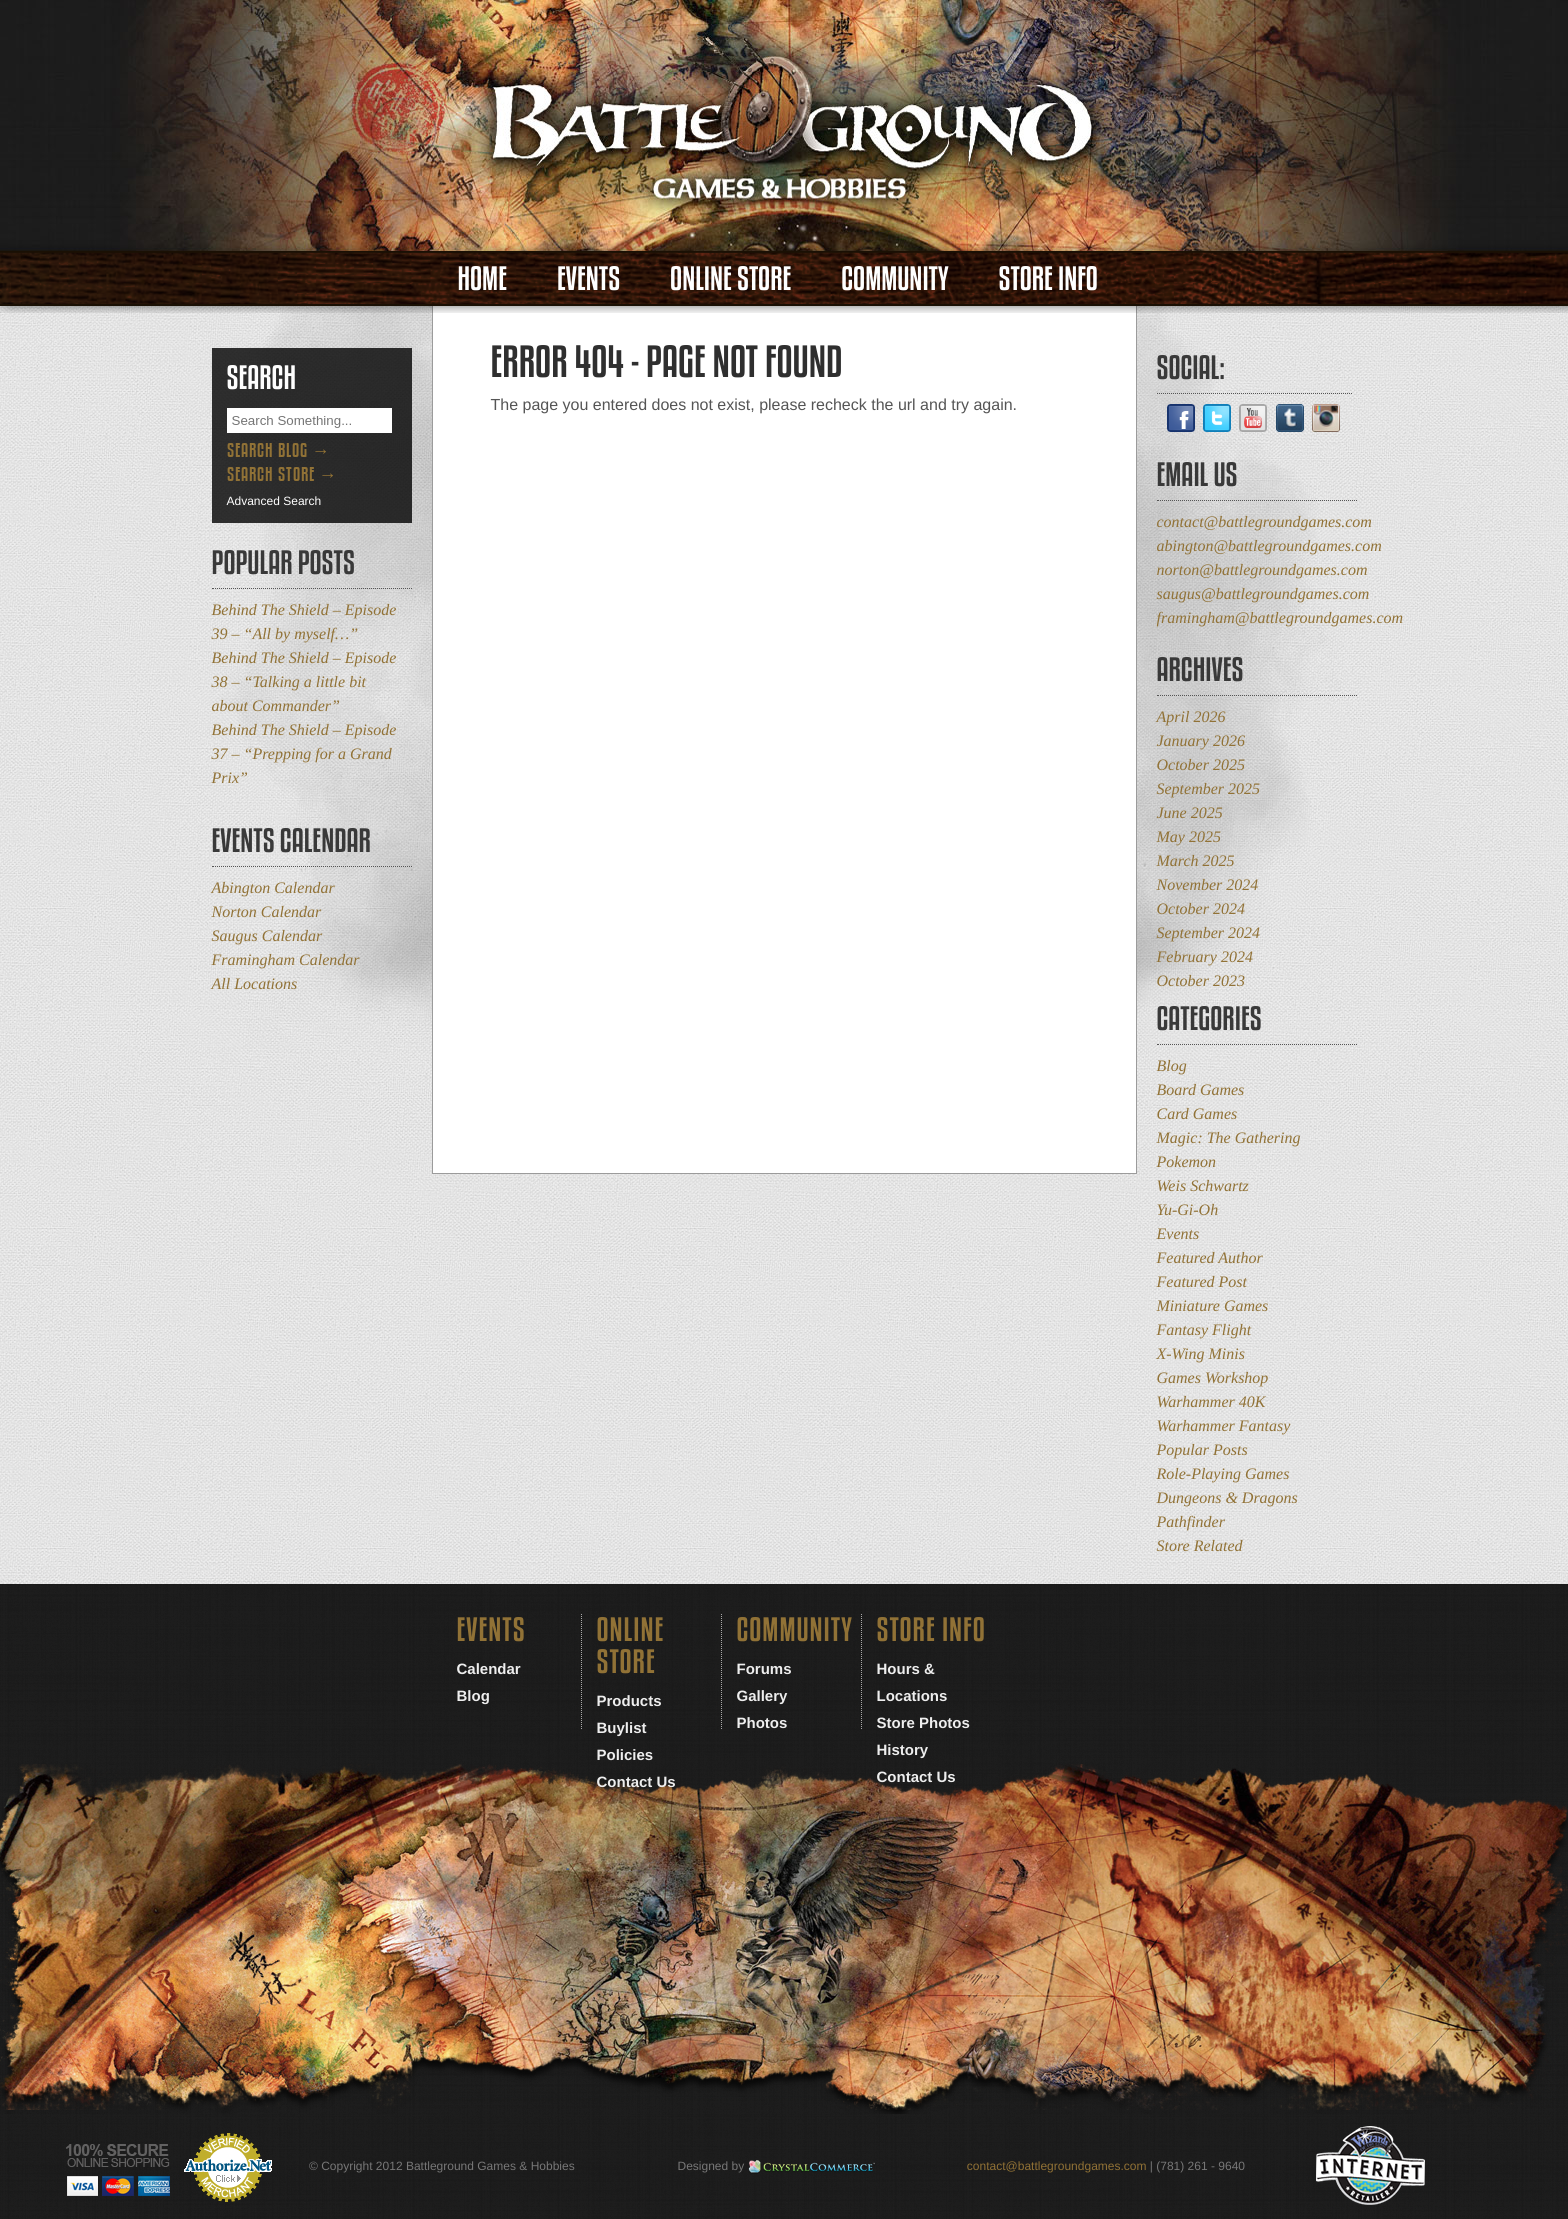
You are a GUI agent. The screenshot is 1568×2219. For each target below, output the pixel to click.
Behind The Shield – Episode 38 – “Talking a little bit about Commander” (304, 682)
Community (894, 278)
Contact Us (636, 1782)
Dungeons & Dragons (1227, 1498)
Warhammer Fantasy (1224, 1426)
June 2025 (1190, 813)
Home (482, 278)
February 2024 (1205, 957)
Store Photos (923, 1723)
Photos (762, 1723)
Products (629, 1701)
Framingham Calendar (286, 960)
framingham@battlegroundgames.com (1280, 618)
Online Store (730, 278)
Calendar (489, 1669)
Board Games (1201, 1090)
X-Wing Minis (1201, 1354)
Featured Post (1202, 1282)
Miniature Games (1213, 1306)
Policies (625, 1755)
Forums (764, 1669)
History (903, 1750)
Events (588, 278)
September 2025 (1209, 789)
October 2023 (1201, 981)
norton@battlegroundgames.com (1262, 570)
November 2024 (1208, 885)
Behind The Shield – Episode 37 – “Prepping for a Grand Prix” (304, 754)
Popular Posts (1202, 1450)
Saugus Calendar (267, 936)
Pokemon (1187, 1162)
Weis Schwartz (1203, 1186)
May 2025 (1189, 837)
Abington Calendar (273, 888)
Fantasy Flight (1204, 1330)
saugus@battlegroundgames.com (1263, 594)
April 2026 (1191, 717)
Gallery (762, 1696)
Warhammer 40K (1211, 1402)
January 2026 (1201, 741)
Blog (1172, 1066)
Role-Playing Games (1223, 1474)
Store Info (1048, 278)
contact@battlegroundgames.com (1264, 522)
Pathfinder (1191, 1522)
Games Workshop (1213, 1378)
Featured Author (1210, 1258)
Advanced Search (274, 501)
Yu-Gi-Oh (1188, 1210)
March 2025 (1196, 861)
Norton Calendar (267, 912)
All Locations (255, 984)
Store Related (1200, 1546)
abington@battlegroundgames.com (1269, 546)
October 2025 (1201, 765)
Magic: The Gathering (1229, 1138)
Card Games (1197, 1114)
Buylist (622, 1728)
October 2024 (1201, 909)
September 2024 (1209, 933)
